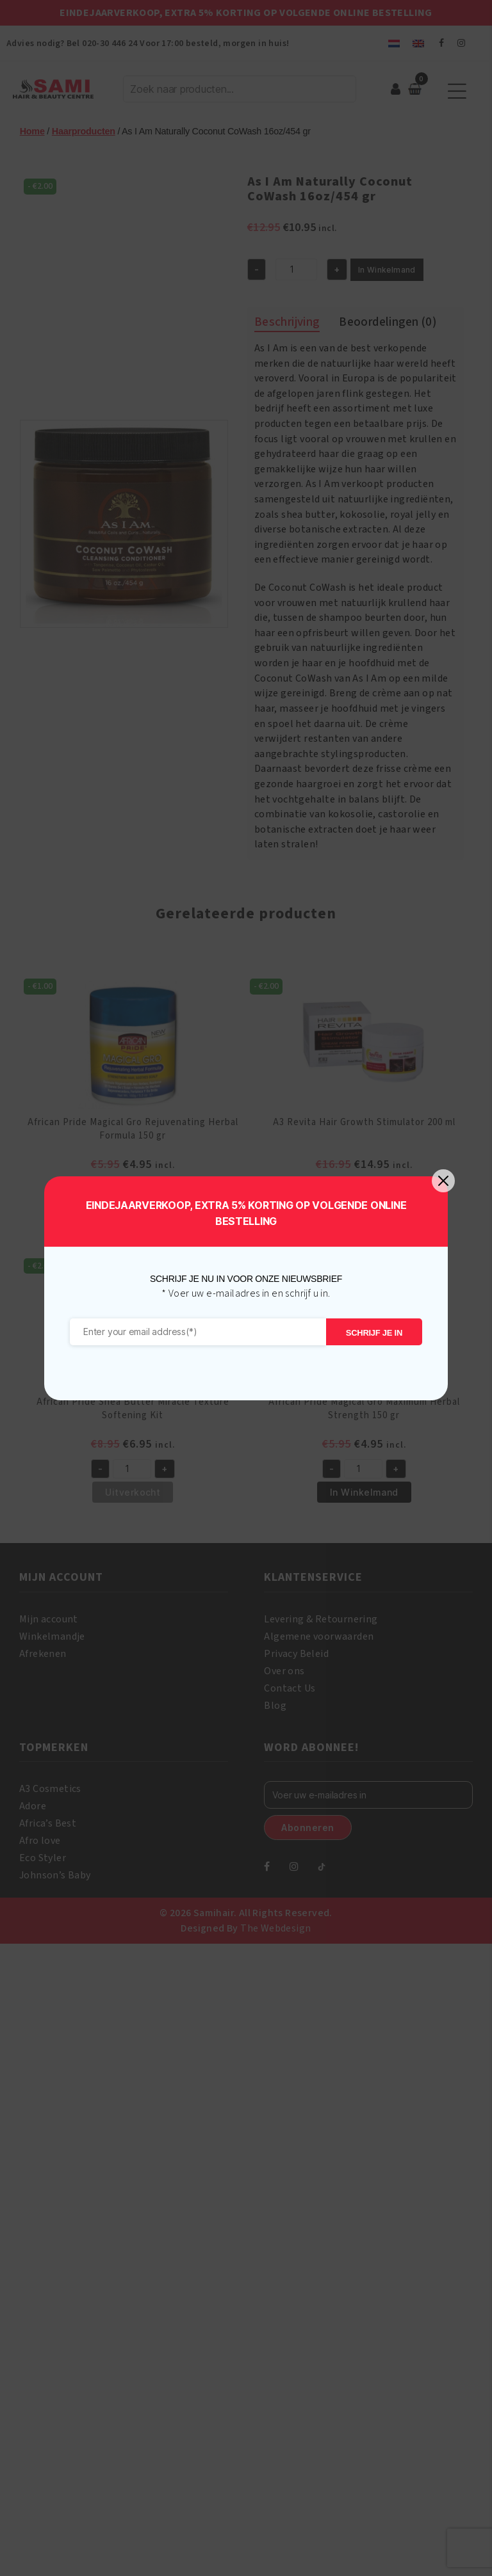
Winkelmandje (52, 1636)
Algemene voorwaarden (318, 1636)
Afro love (40, 1841)
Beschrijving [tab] (287, 322)
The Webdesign (275, 1928)
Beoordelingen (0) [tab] (387, 322)
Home (32, 131)
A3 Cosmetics (50, 1789)
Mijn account (48, 1619)
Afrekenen (43, 1654)
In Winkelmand (387, 270)
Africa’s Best (47, 1823)
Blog (275, 1706)
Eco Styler (42, 1858)
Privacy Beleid (296, 1654)
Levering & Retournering (320, 1619)
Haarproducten (83, 131)
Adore (32, 1806)
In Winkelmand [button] (133, 1212)
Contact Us (289, 1688)
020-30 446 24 (109, 43)
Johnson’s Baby (55, 1875)
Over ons (284, 1671)
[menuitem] (394, 43)
